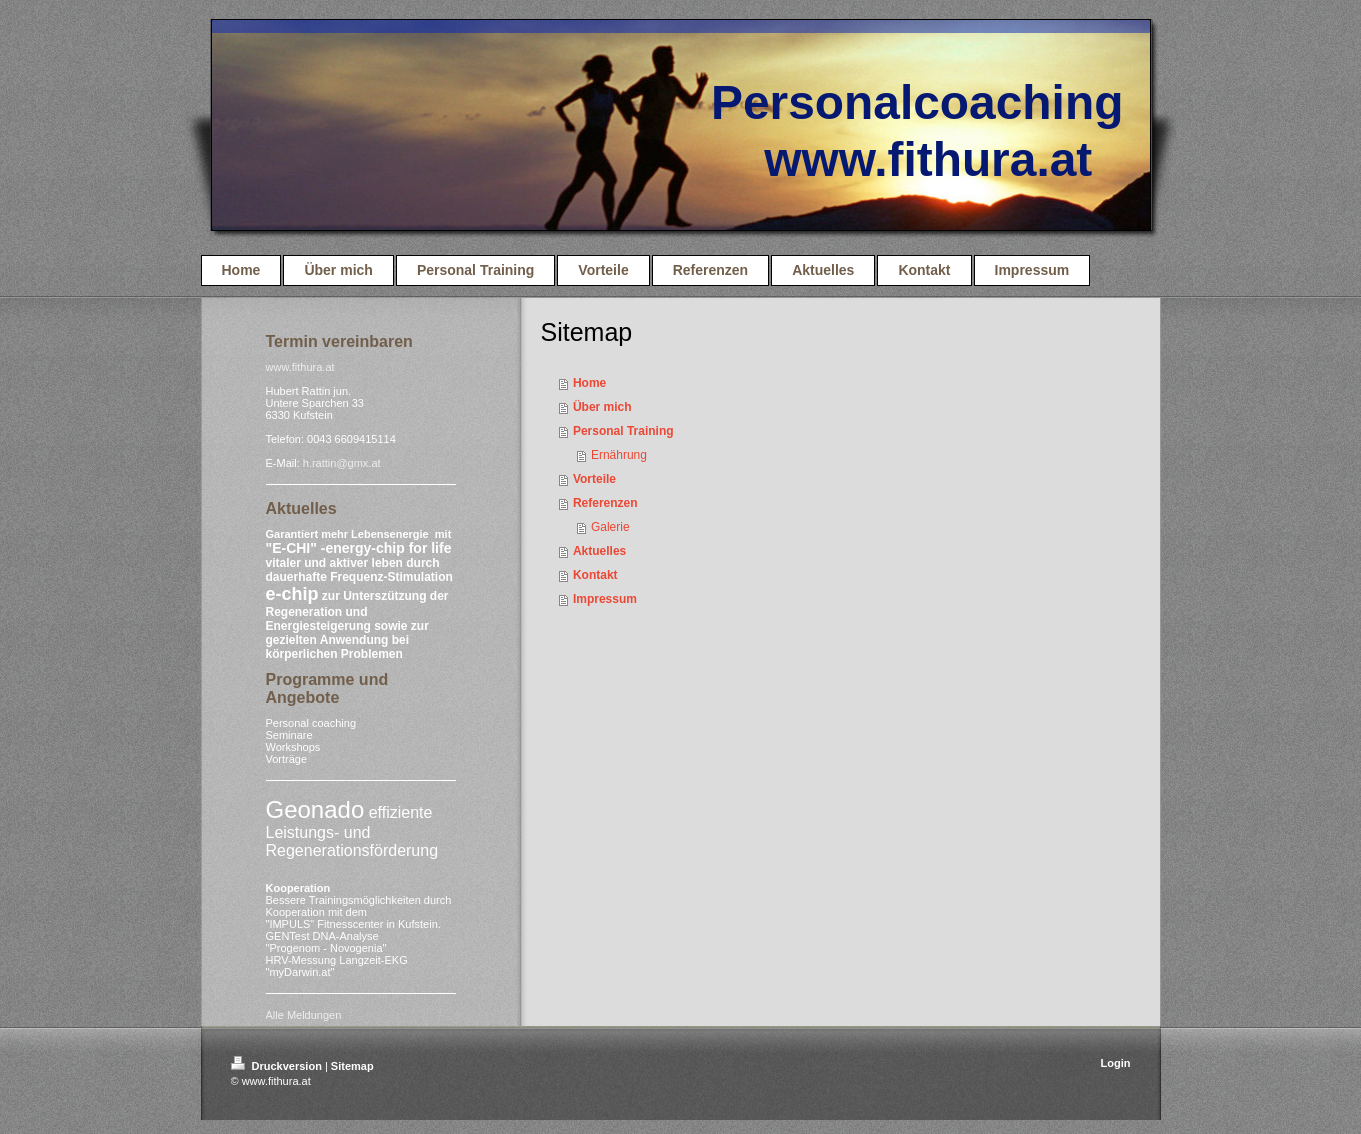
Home (589, 383)
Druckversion (278, 1066)
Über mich (602, 407)
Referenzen (605, 503)
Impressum (605, 599)
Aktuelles (599, 551)
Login (1116, 1063)
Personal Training (623, 431)
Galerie (610, 527)
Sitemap (352, 1066)
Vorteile (594, 479)
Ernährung (619, 455)
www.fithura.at (300, 367)
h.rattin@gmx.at (342, 463)
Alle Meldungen (304, 1015)
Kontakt (595, 575)
